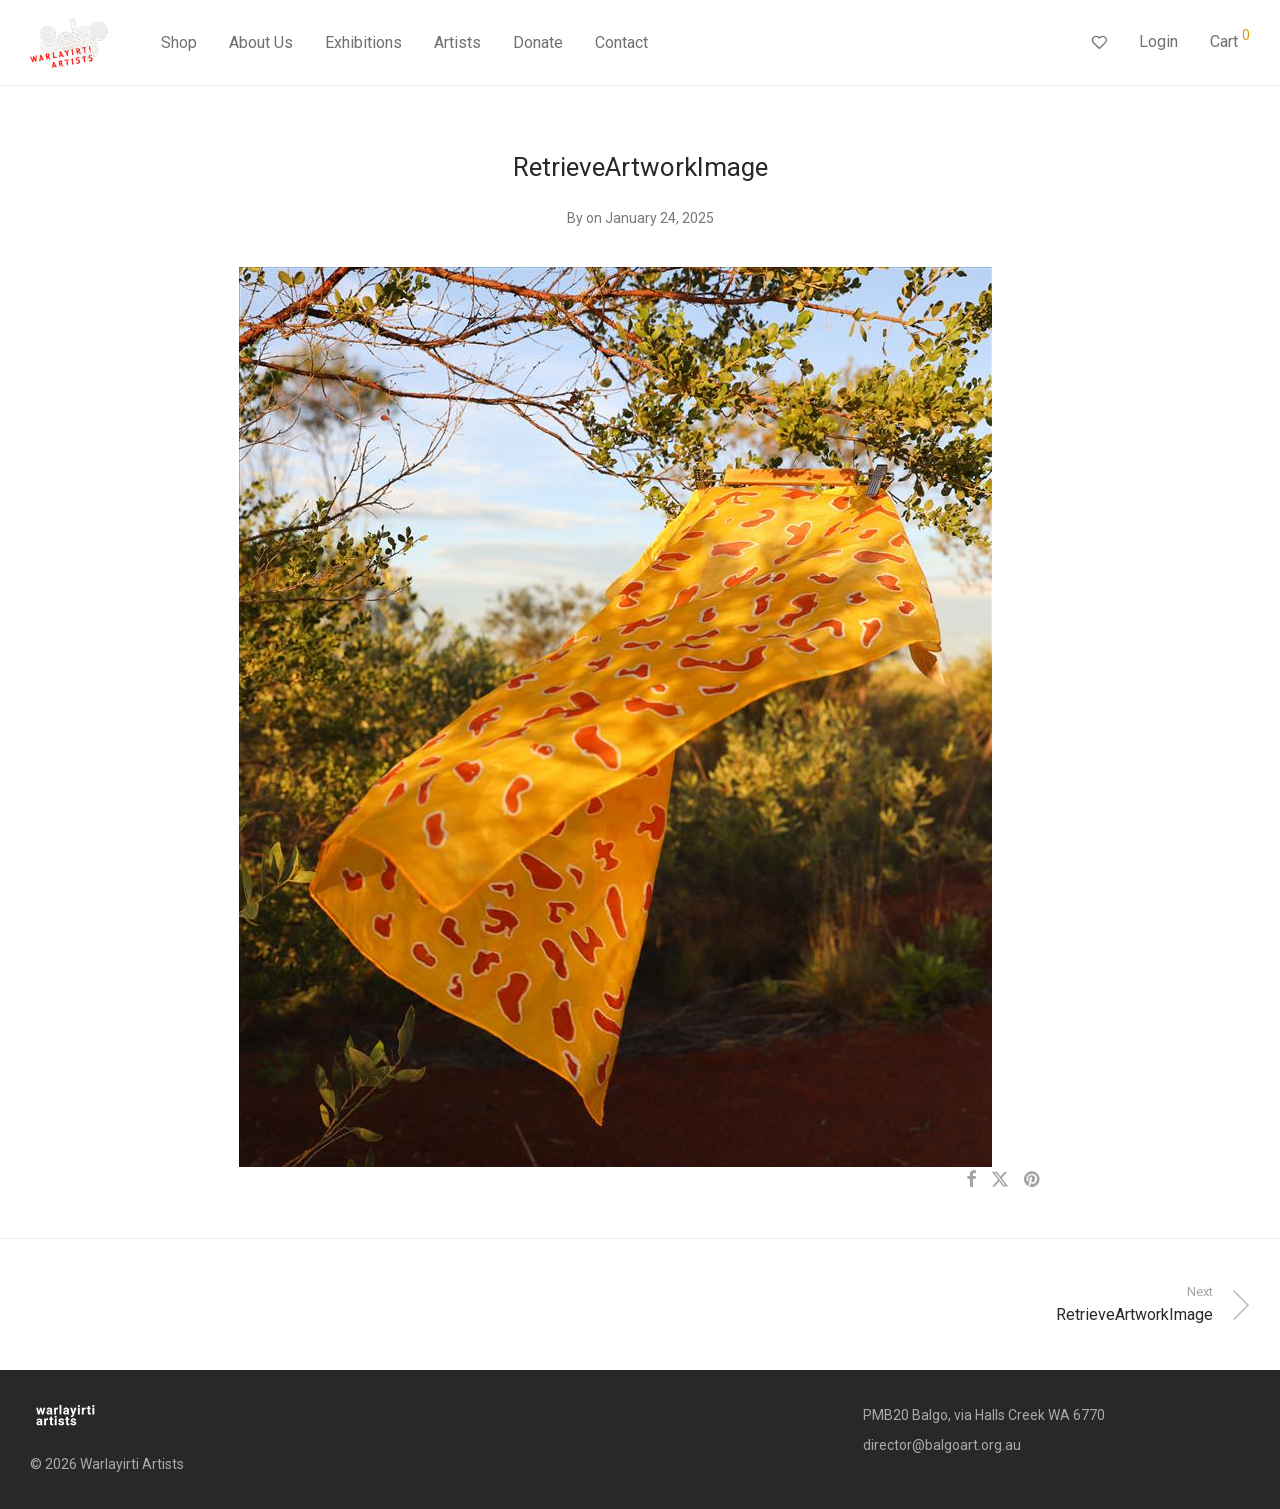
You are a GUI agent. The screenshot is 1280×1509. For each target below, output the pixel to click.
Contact (621, 42)
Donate (538, 42)
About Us (261, 42)
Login (1158, 41)
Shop (179, 42)
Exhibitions (363, 42)
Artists (457, 42)
